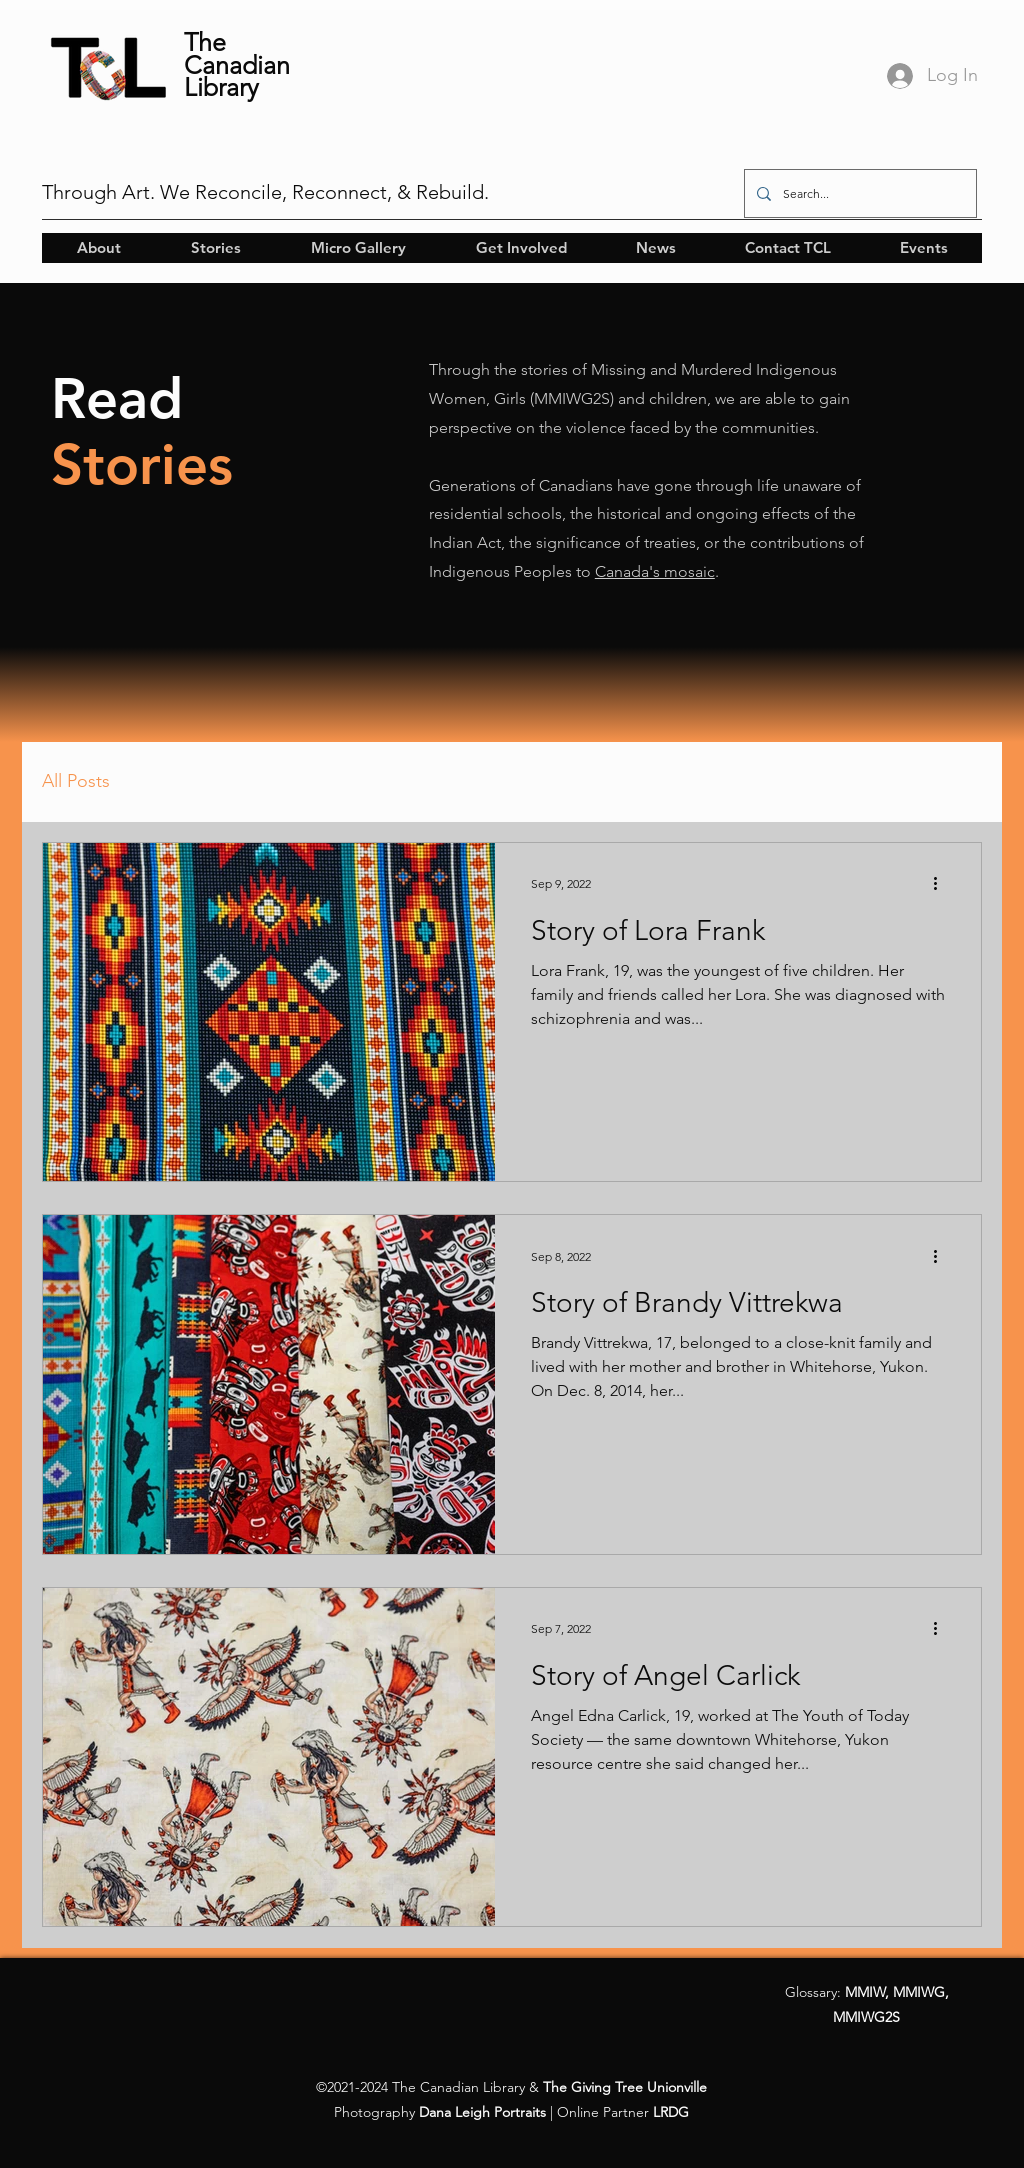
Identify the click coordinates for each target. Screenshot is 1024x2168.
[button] (98, 248)
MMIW (865, 1992)
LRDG (671, 2112)
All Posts (76, 781)
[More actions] (942, 884)
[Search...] (858, 193)
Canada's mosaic (655, 571)
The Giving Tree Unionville (625, 2087)
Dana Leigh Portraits (482, 2112)
